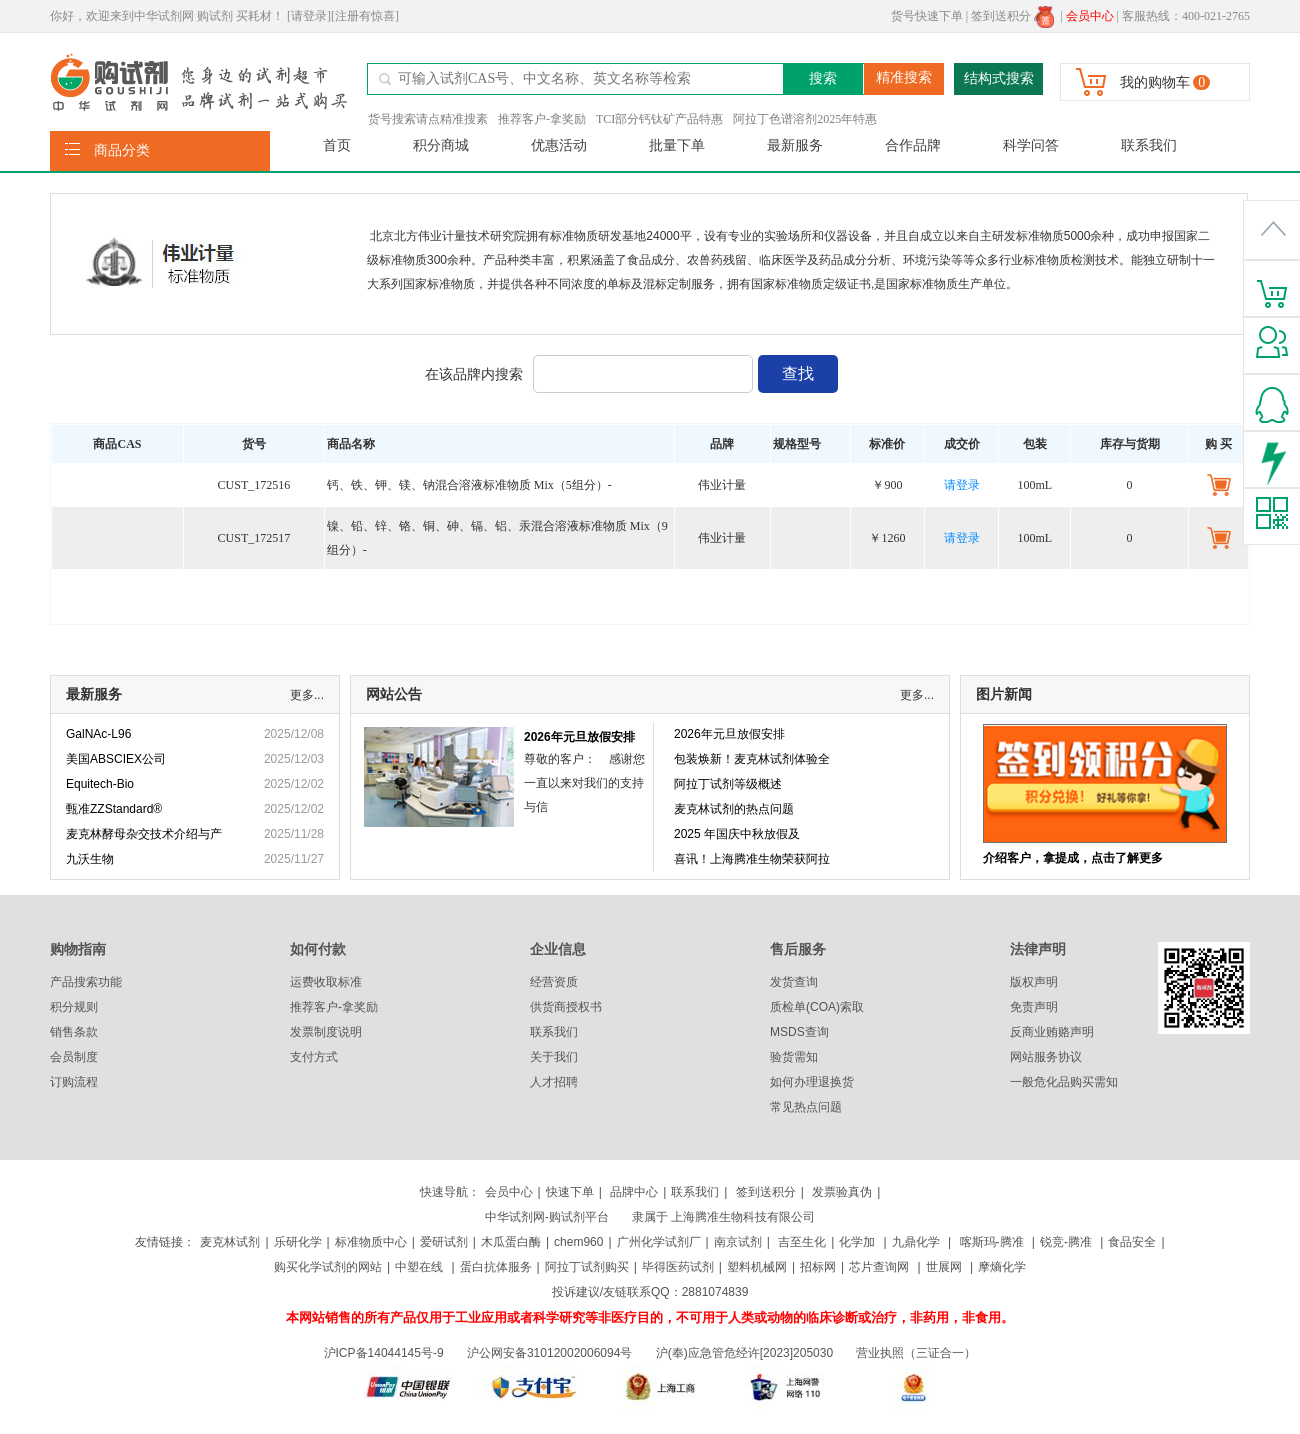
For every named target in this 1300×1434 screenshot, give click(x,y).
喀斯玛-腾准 (992, 1242)
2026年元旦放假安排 (579, 737)
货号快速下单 (927, 16)
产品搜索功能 (86, 982)
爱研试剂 (444, 1242)
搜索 (823, 78)
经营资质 (554, 982)
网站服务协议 (1046, 1057)
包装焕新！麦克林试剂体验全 (752, 759)
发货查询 (794, 982)
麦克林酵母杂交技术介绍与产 (144, 834)
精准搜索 (904, 77)
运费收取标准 (326, 982)
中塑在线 (419, 1267)
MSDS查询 (799, 1032)
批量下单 (677, 145)
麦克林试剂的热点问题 (734, 809)
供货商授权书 (566, 1007)
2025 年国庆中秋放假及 (737, 834)
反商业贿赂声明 (1052, 1032)
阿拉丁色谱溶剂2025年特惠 (805, 119)
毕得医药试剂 (678, 1267)
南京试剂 (738, 1242)
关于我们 (554, 1057)
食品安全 (1132, 1242)
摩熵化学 (1002, 1267)
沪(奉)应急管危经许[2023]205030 (744, 1353)
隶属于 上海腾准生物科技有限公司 (723, 1217)
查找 (798, 373)
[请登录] (309, 16)
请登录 (962, 485)
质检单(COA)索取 (817, 1007)
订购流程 (74, 1082)
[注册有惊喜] (365, 16)
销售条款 (74, 1032)
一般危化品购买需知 (1064, 1082)
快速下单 (570, 1192)
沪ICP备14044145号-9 (385, 1353)
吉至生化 (802, 1242)
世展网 (945, 1267)
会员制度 (74, 1057)
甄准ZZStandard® (114, 809)
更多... (307, 695)
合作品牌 (913, 145)
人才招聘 (554, 1082)
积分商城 (441, 145)
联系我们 (1149, 145)
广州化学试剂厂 (659, 1242)
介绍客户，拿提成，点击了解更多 (1073, 858)
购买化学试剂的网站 (328, 1267)
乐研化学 (298, 1242)
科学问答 (1031, 145)
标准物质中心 (371, 1242)
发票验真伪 (840, 1192)
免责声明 (1034, 1007)
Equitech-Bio (100, 784)
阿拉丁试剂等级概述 (728, 784)
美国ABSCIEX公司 (116, 759)
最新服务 (795, 145)
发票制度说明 (326, 1032)
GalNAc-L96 (98, 734)
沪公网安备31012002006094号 (549, 1353)
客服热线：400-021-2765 (1186, 16)
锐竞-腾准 (1066, 1242)
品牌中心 (634, 1192)
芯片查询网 (880, 1267)
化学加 (857, 1242)
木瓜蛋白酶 (511, 1242)
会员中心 (509, 1192)
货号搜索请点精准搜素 (428, 119)
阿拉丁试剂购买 (587, 1267)
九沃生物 (90, 859)
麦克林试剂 (230, 1242)
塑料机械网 (757, 1267)
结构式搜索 (999, 78)
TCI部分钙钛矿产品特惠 (659, 119)
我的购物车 (1155, 82)
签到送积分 (1012, 16)
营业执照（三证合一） (916, 1353)
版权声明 (1034, 982)
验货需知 (794, 1057)
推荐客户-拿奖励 (542, 119)
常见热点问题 (806, 1107)
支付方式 (314, 1057)
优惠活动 (559, 145)
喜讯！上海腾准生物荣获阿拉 (752, 859)
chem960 (578, 1242)
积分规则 (74, 1007)
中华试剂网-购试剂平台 (547, 1217)
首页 (337, 145)
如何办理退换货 (812, 1082)
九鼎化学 (916, 1242)
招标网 (818, 1267)
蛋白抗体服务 (496, 1267)
